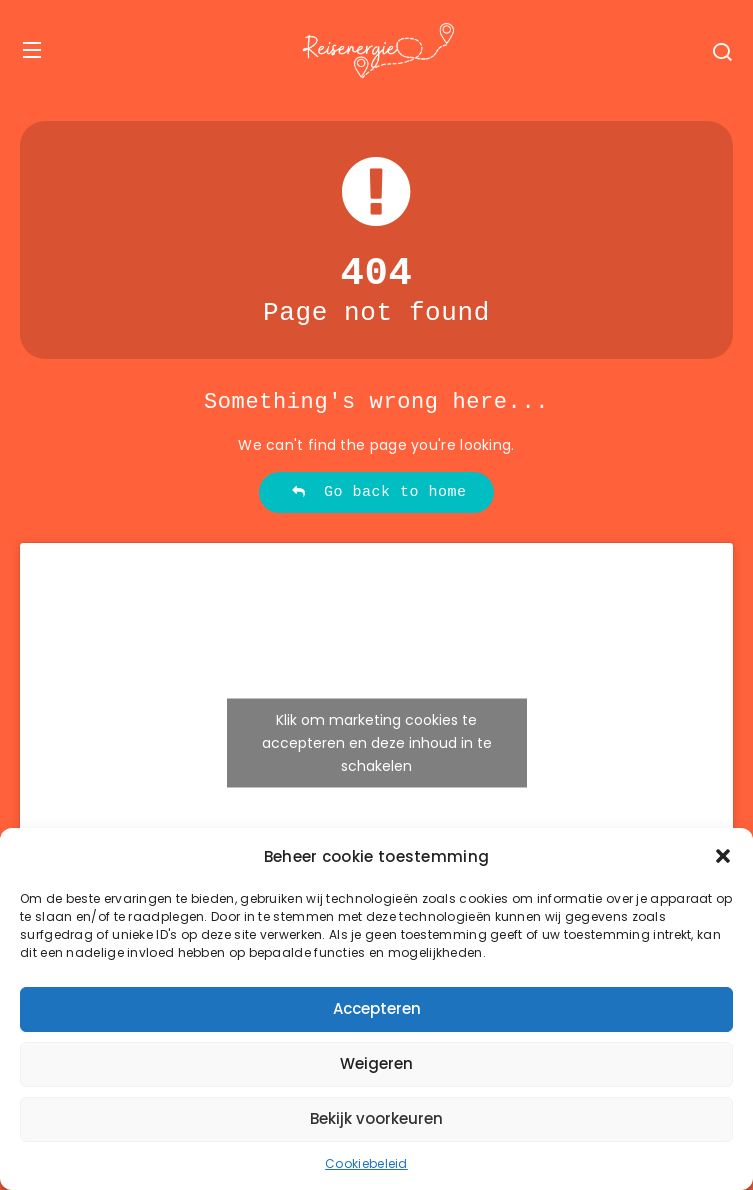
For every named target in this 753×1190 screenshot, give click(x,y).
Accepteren (377, 1008)
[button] (723, 856)
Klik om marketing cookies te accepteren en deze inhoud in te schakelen (377, 743)
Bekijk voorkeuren (376, 1118)
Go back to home (378, 492)
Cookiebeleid (366, 1163)
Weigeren (376, 1063)
